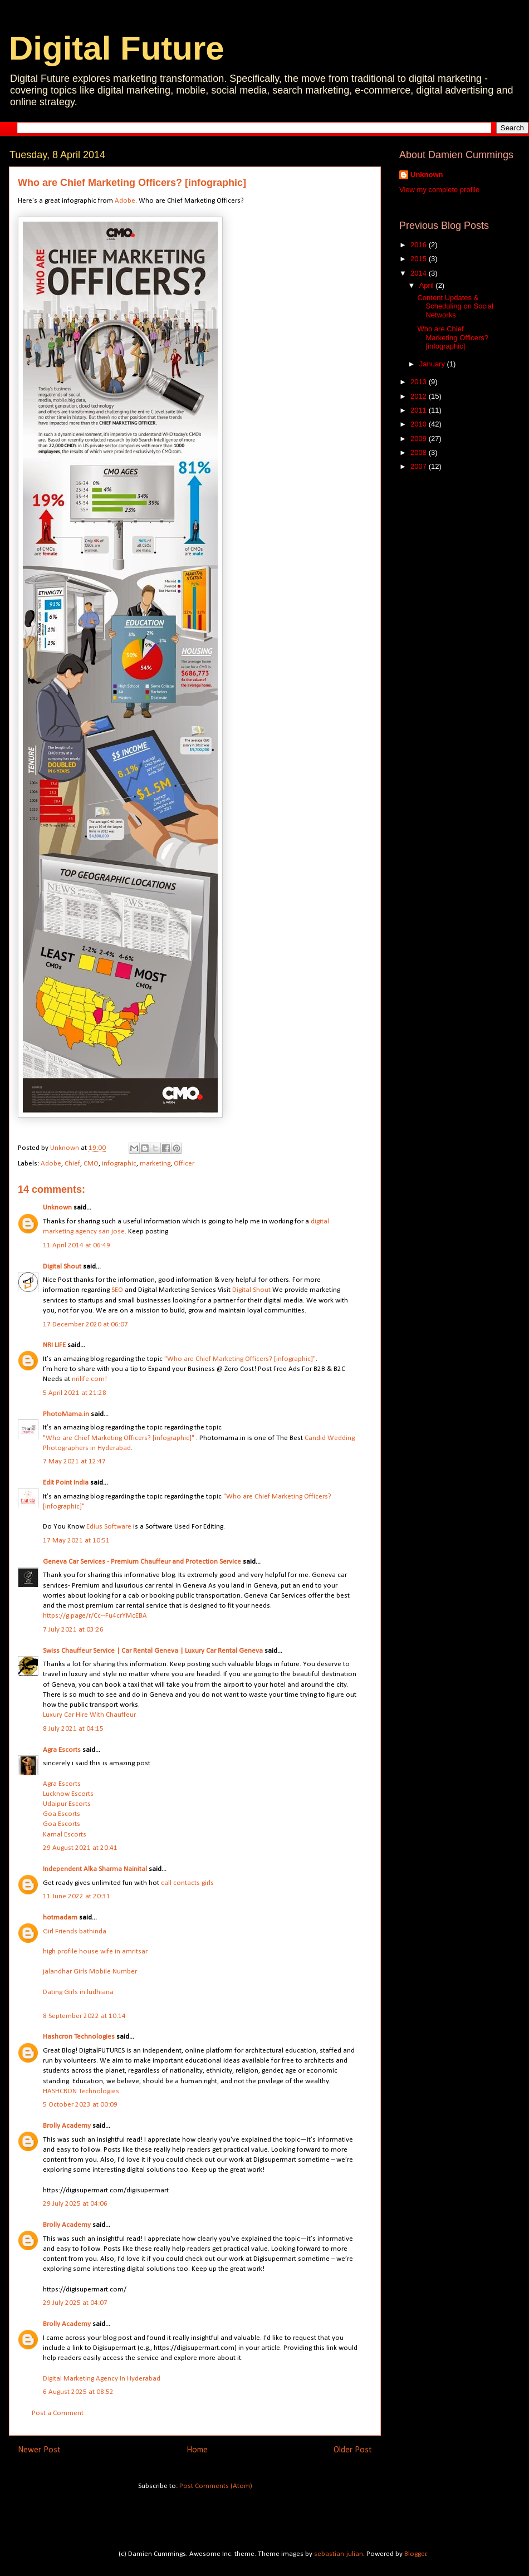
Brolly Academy (67, 2125)
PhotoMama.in (66, 1414)
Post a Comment (58, 2413)
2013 (419, 382)
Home (197, 2450)
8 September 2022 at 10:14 (84, 2016)
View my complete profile (439, 189)
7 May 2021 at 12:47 (74, 1461)
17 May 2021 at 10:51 (76, 1540)
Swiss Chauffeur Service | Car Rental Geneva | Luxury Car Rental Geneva (153, 1650)
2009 (419, 438)
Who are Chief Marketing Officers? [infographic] (452, 337)
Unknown (57, 1207)
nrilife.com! (89, 1379)
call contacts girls (187, 1883)
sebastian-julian (338, 2554)
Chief (72, 1163)
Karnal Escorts (64, 1834)
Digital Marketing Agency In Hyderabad (101, 2378)
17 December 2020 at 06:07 (85, 1324)
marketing (155, 1163)
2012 (419, 396)
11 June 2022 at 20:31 (76, 1896)
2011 (419, 410)
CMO (91, 1163)
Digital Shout (62, 1266)
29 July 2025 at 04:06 (75, 2203)
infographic (119, 1163)
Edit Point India (66, 1482)
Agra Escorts (62, 1750)
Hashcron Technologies (79, 2036)
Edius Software (108, 1526)
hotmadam (60, 1917)
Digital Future (116, 48)
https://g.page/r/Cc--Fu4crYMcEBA (95, 1615)
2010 (419, 424)
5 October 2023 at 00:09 (80, 2104)
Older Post (353, 2450)
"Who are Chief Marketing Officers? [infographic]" (240, 1359)
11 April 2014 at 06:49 (76, 1245)
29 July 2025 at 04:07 (75, 2302)
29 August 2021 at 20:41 (80, 1848)
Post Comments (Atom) (215, 2486)
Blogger (415, 2554)
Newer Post (39, 2450)
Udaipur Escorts (67, 1804)
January (433, 364)
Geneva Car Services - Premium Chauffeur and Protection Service (142, 1561)
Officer (184, 1163)
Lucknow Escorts (68, 1794)
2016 (419, 245)
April (427, 285)
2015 (419, 258)
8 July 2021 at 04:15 (73, 1728)
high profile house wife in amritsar (95, 1951)
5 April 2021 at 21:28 (74, 1393)
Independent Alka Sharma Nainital (95, 1869)
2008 (419, 452)
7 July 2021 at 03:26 (73, 1629)
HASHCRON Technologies (81, 2091)
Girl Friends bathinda (74, 1931)
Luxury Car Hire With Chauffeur (89, 1714)
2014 (419, 273)
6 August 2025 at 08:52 (78, 2392)
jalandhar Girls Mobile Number (90, 1971)
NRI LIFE (54, 1345)
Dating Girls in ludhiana (78, 1992)
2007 (419, 466)
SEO (117, 1290)
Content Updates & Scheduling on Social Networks (455, 306)
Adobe (125, 200)
